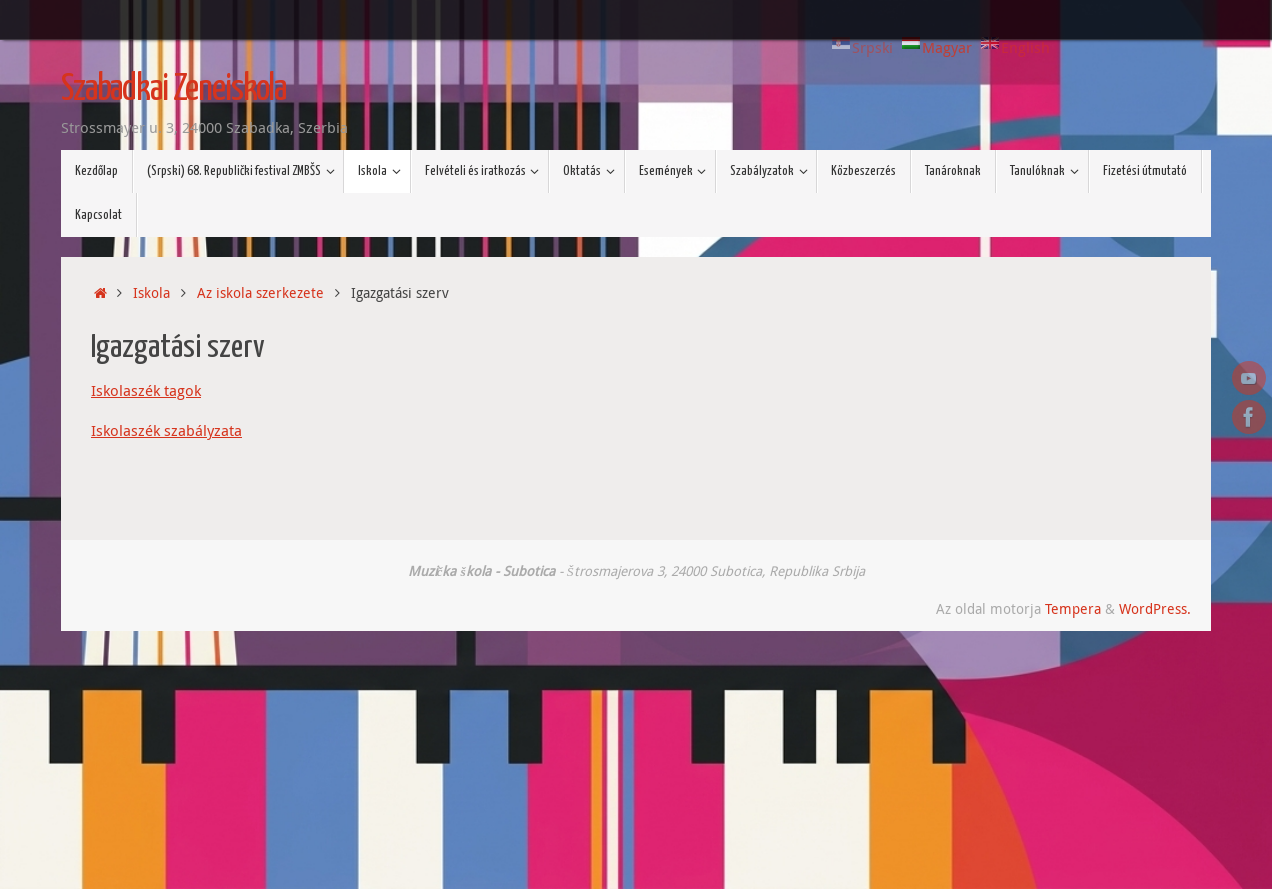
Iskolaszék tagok (146, 390)
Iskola (151, 293)
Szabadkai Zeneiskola (173, 90)
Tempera (1073, 609)
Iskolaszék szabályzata (166, 430)
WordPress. (1155, 609)
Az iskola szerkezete (260, 293)
